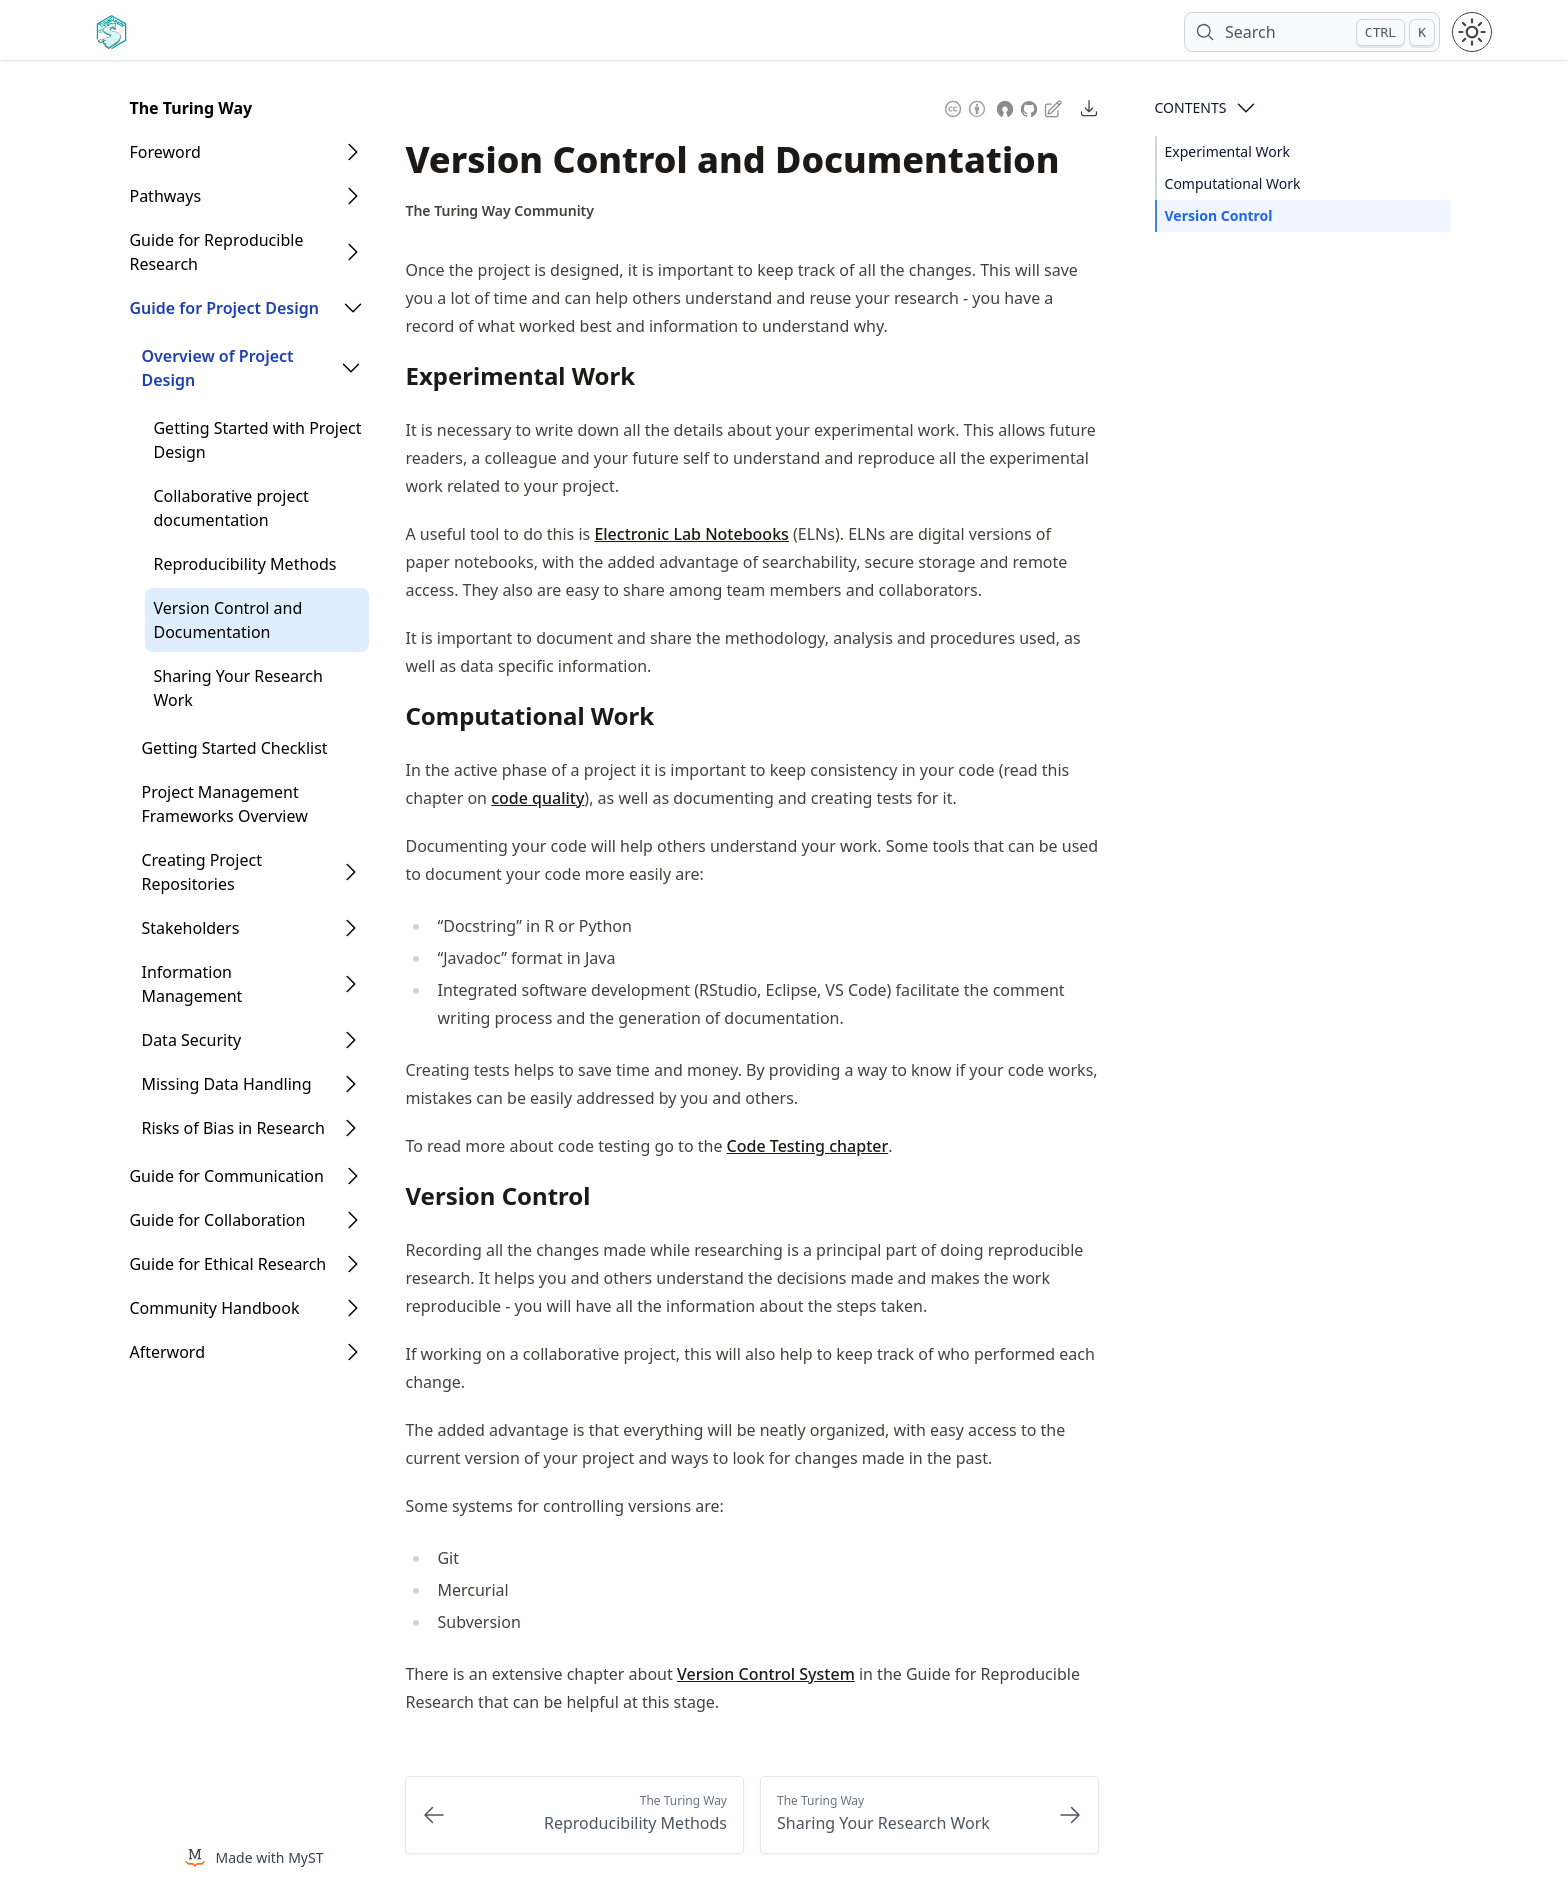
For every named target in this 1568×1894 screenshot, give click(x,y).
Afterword (167, 1352)
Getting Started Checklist (234, 748)
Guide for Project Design (223, 308)
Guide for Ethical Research (227, 1264)
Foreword (164, 152)
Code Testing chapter (808, 1146)
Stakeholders (190, 928)
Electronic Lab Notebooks (691, 534)
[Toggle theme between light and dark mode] (1472, 32)
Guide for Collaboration (217, 1220)
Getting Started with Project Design (257, 440)
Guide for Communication (226, 1176)
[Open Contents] (1246, 108)
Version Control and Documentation (227, 620)
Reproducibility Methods (244, 564)
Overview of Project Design (217, 368)
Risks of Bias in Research (232, 1128)
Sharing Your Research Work (237, 688)
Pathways (165, 196)
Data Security (191, 1040)
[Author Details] (499, 211)
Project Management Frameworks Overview (224, 804)
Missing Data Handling (226, 1084)
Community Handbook (214, 1308)
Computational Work (1233, 183)
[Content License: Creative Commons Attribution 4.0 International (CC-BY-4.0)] (965, 106)
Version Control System (766, 1674)
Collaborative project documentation (230, 508)
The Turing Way (190, 108)
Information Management (191, 984)
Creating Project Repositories (201, 872)
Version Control (1219, 215)
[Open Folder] (353, 152)
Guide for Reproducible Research (216, 252)
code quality (537, 798)
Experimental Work (1227, 151)
